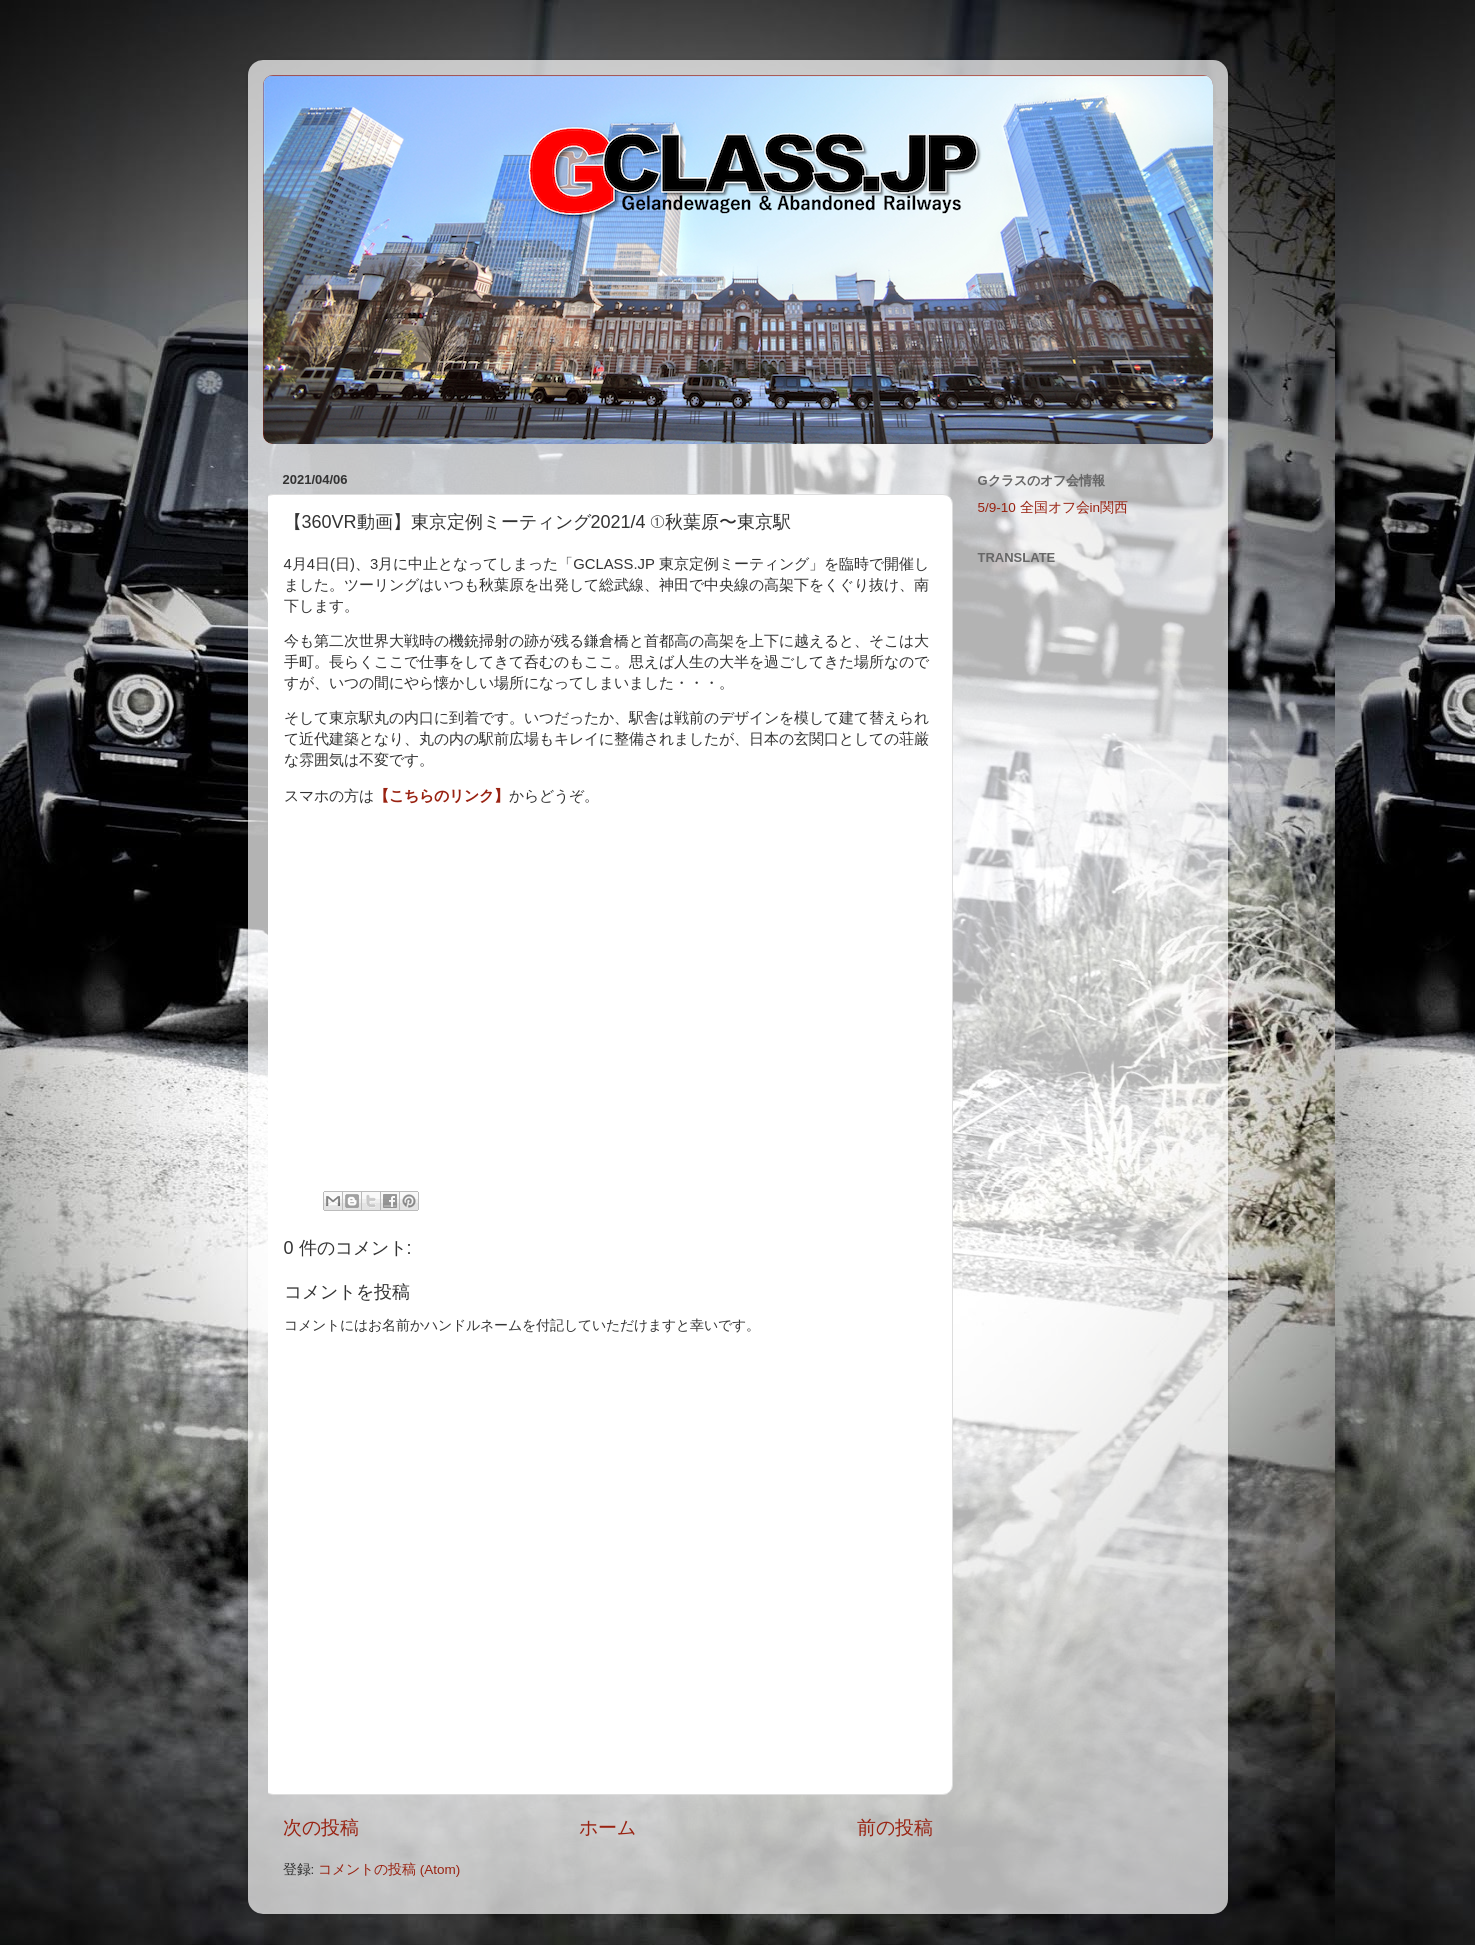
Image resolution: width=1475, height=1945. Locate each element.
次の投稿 (321, 1827)
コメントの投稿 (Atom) (389, 1869)
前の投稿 (895, 1827)
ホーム (607, 1827)
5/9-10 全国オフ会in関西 (1053, 507)
